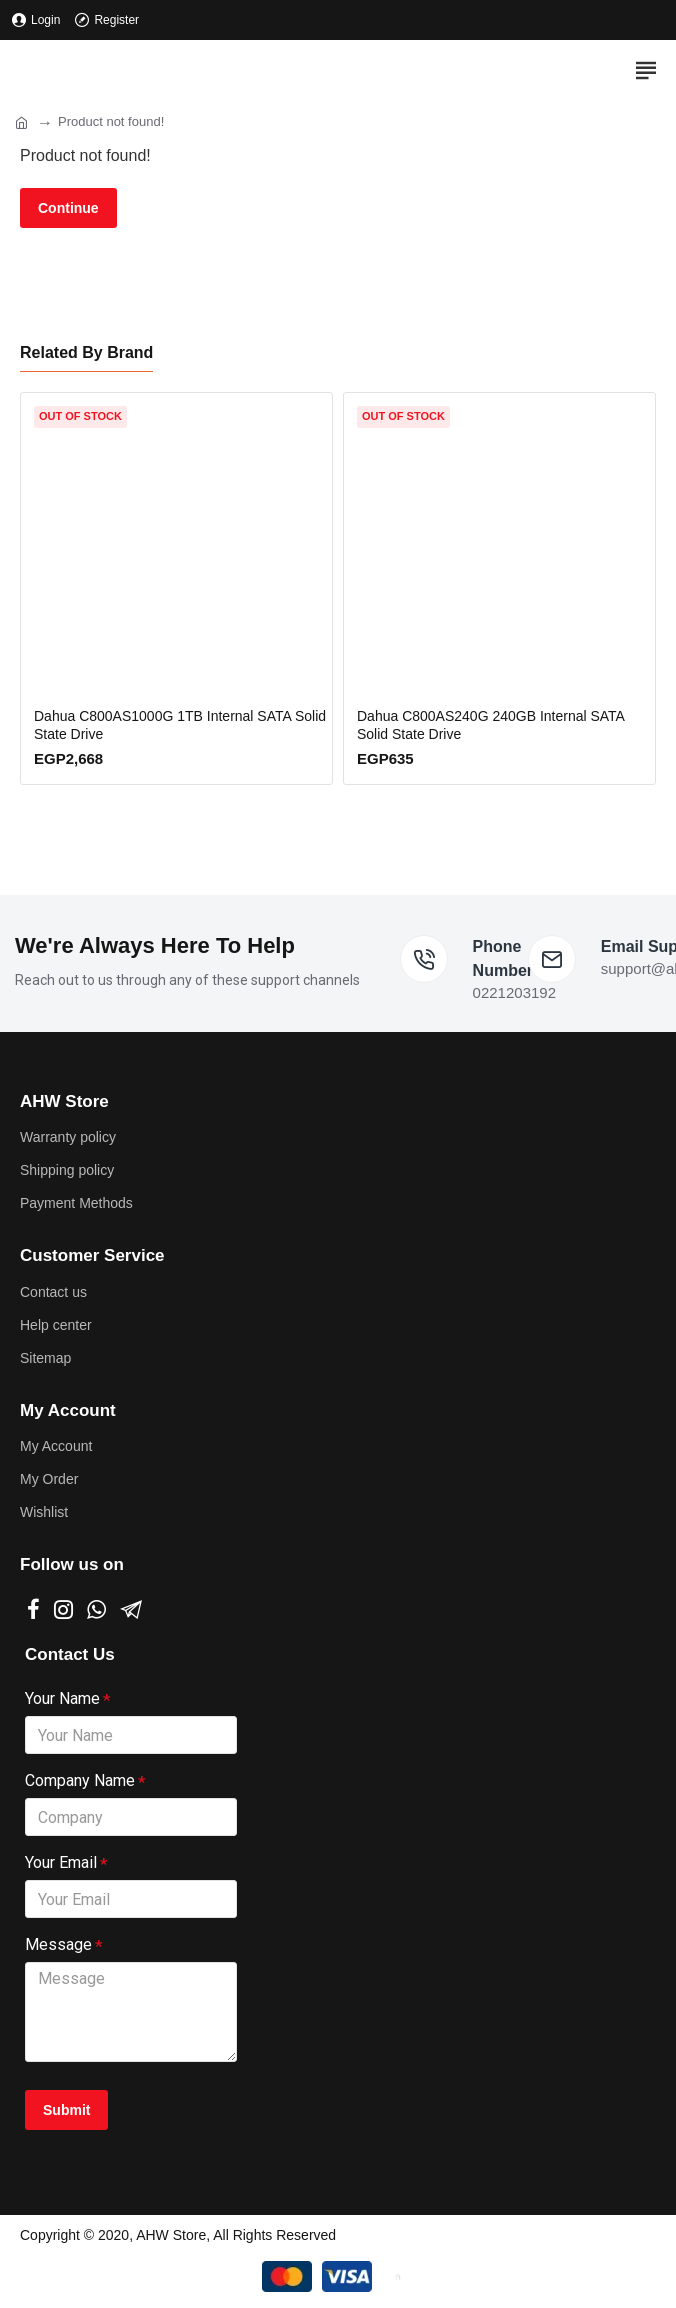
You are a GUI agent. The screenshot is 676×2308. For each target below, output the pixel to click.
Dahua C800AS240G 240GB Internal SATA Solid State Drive (490, 725)
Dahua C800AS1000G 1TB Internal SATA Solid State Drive (180, 725)
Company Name (80, 1780)
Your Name (62, 1698)
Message (58, 1944)
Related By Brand (86, 352)
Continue (68, 208)
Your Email (61, 1862)
